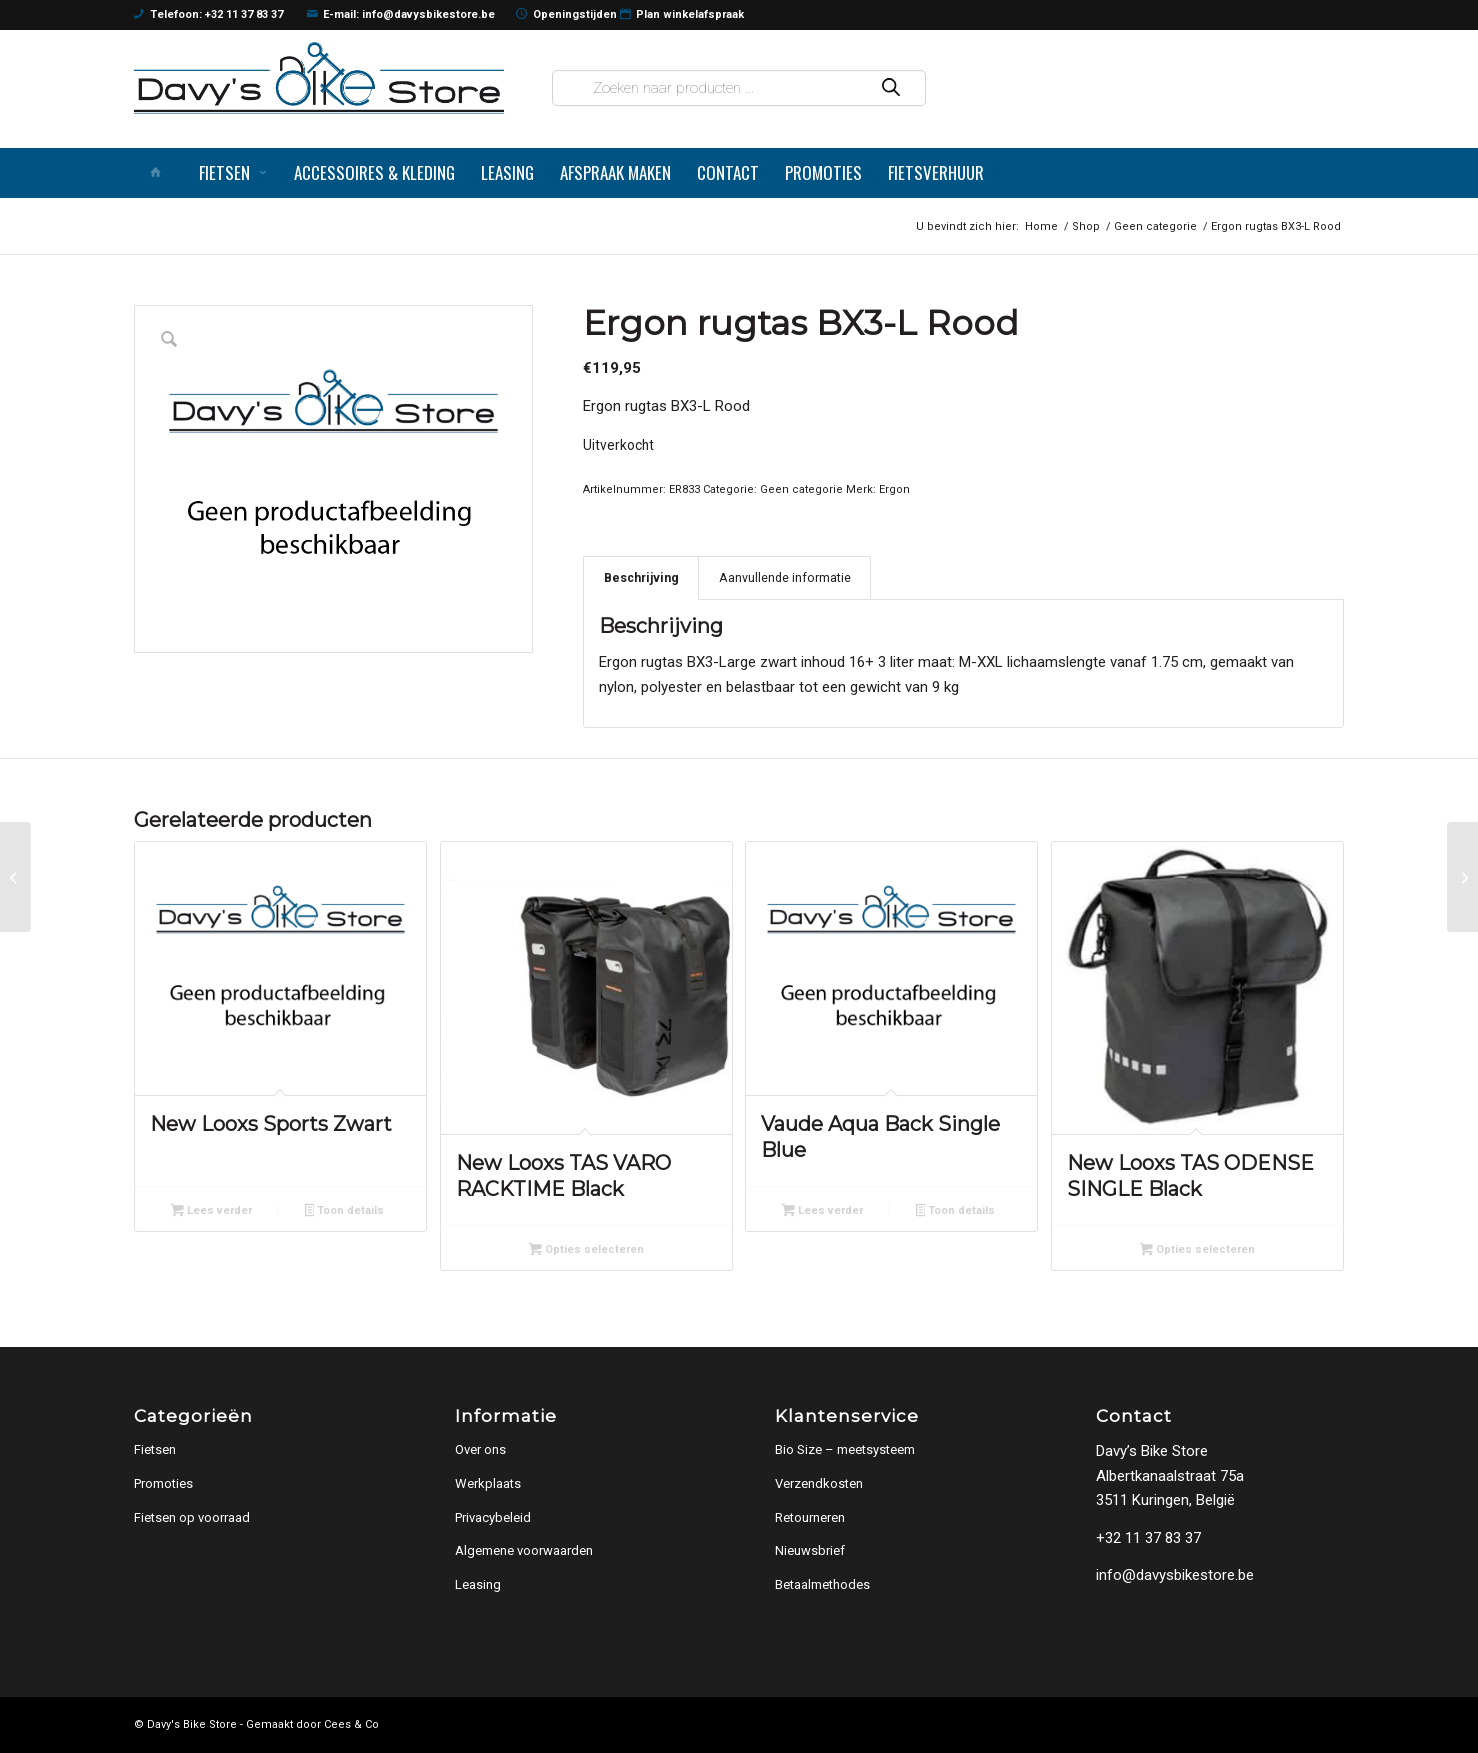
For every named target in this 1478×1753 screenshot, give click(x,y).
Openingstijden (566, 15)
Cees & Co (351, 1724)
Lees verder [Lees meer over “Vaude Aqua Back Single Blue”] (822, 1212)
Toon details (345, 1212)
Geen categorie (801, 489)
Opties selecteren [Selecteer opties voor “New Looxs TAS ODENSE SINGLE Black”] (1197, 1251)
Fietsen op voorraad (192, 1517)
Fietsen (155, 1449)
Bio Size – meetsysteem (845, 1449)
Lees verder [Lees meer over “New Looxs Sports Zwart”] (211, 1212)
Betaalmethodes (822, 1584)
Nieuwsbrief (810, 1550)
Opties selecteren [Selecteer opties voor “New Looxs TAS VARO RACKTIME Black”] (586, 1251)
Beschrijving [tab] (641, 577)
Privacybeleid (493, 1517)
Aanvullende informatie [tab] (785, 577)
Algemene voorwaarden (524, 1550)
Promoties (163, 1483)
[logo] (319, 77)
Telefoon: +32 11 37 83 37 (208, 15)
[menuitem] (160, 173)
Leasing (478, 1584)
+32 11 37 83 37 (1148, 1538)
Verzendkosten (819, 1483)
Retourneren (810, 1517)
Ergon (894, 489)
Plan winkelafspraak (682, 15)
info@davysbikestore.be (1175, 1575)
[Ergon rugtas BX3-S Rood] (1462, 877)
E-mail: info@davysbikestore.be (401, 15)
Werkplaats (488, 1483)
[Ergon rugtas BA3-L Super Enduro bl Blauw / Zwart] (15, 877)
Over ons (480, 1449)
